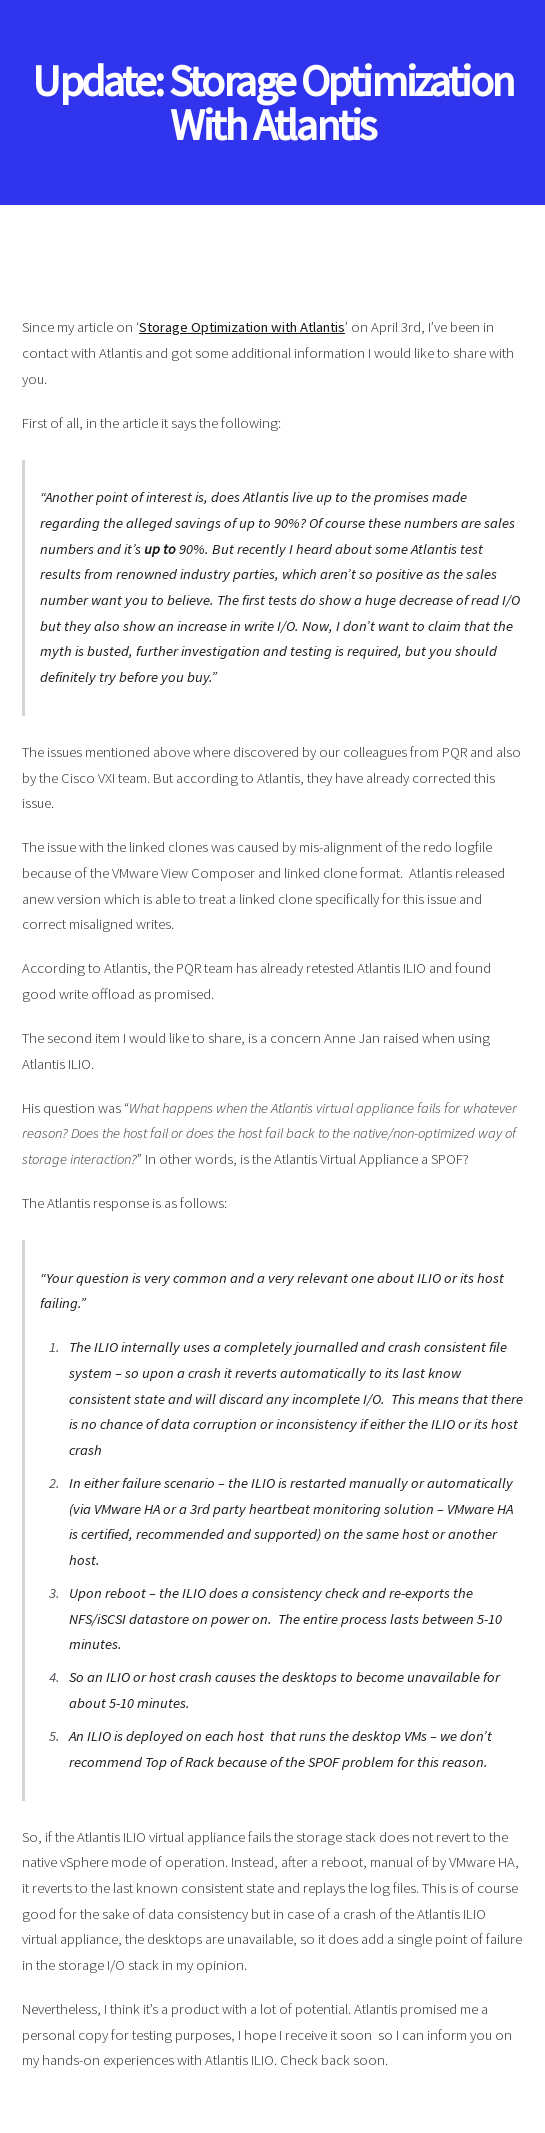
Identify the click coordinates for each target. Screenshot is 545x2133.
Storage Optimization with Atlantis (242, 327)
